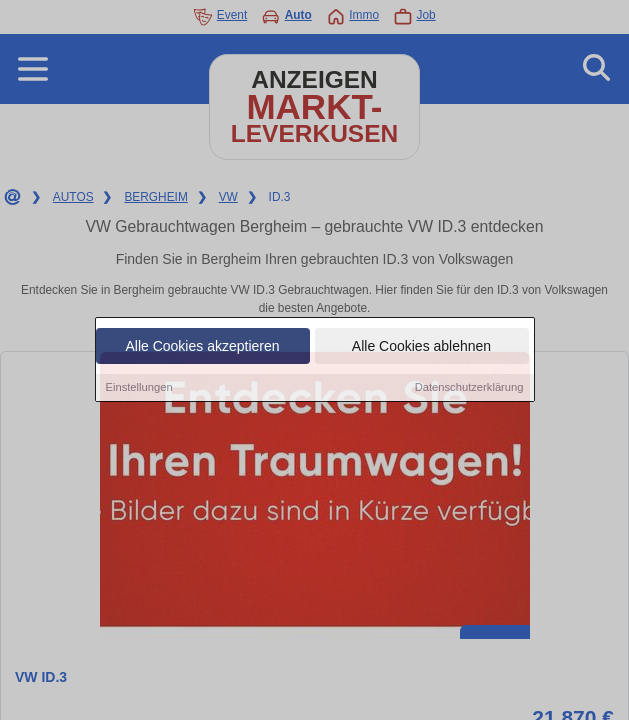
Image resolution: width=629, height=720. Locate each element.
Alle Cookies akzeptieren (202, 347)
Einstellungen (139, 388)
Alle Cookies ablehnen (421, 347)
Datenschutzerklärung (469, 388)
